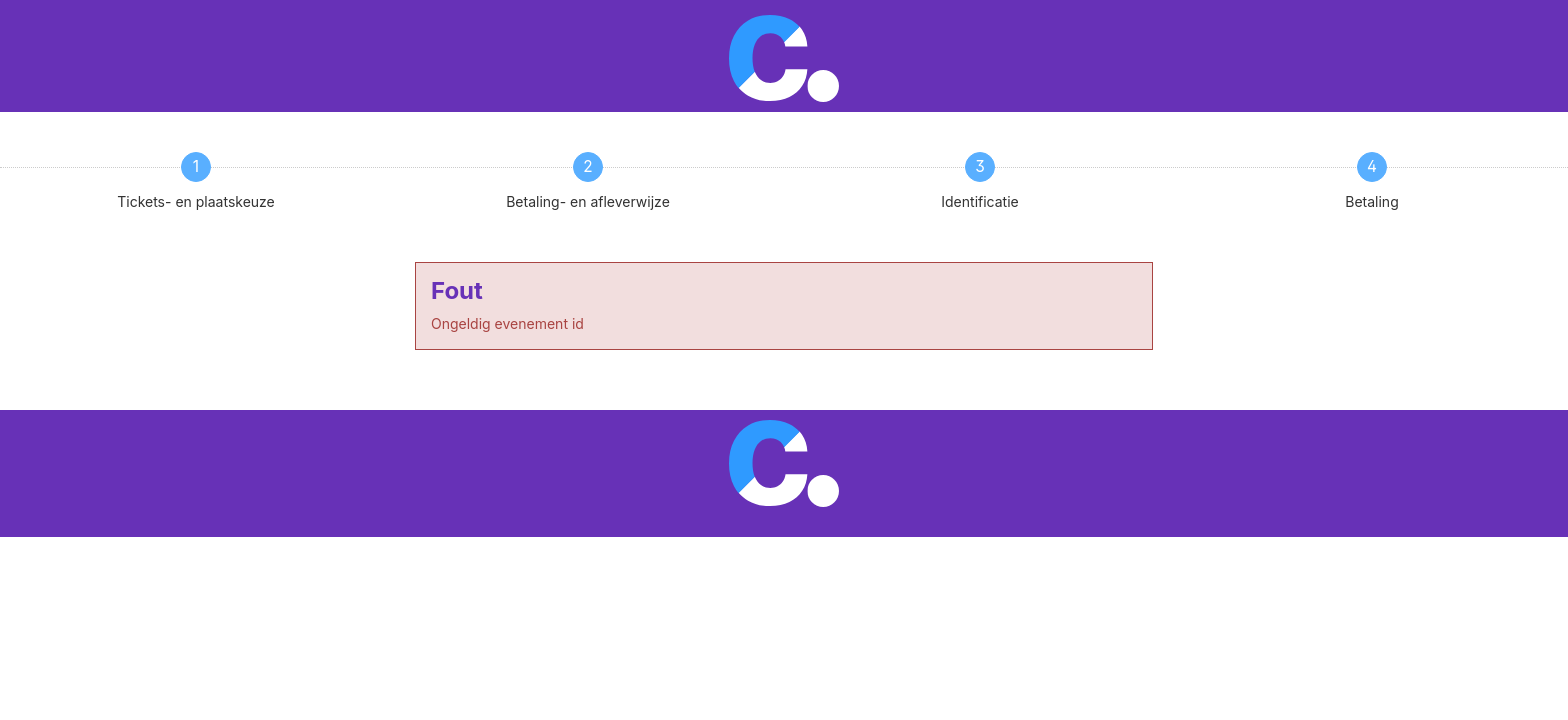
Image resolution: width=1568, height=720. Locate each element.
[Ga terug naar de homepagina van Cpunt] (784, 56)
